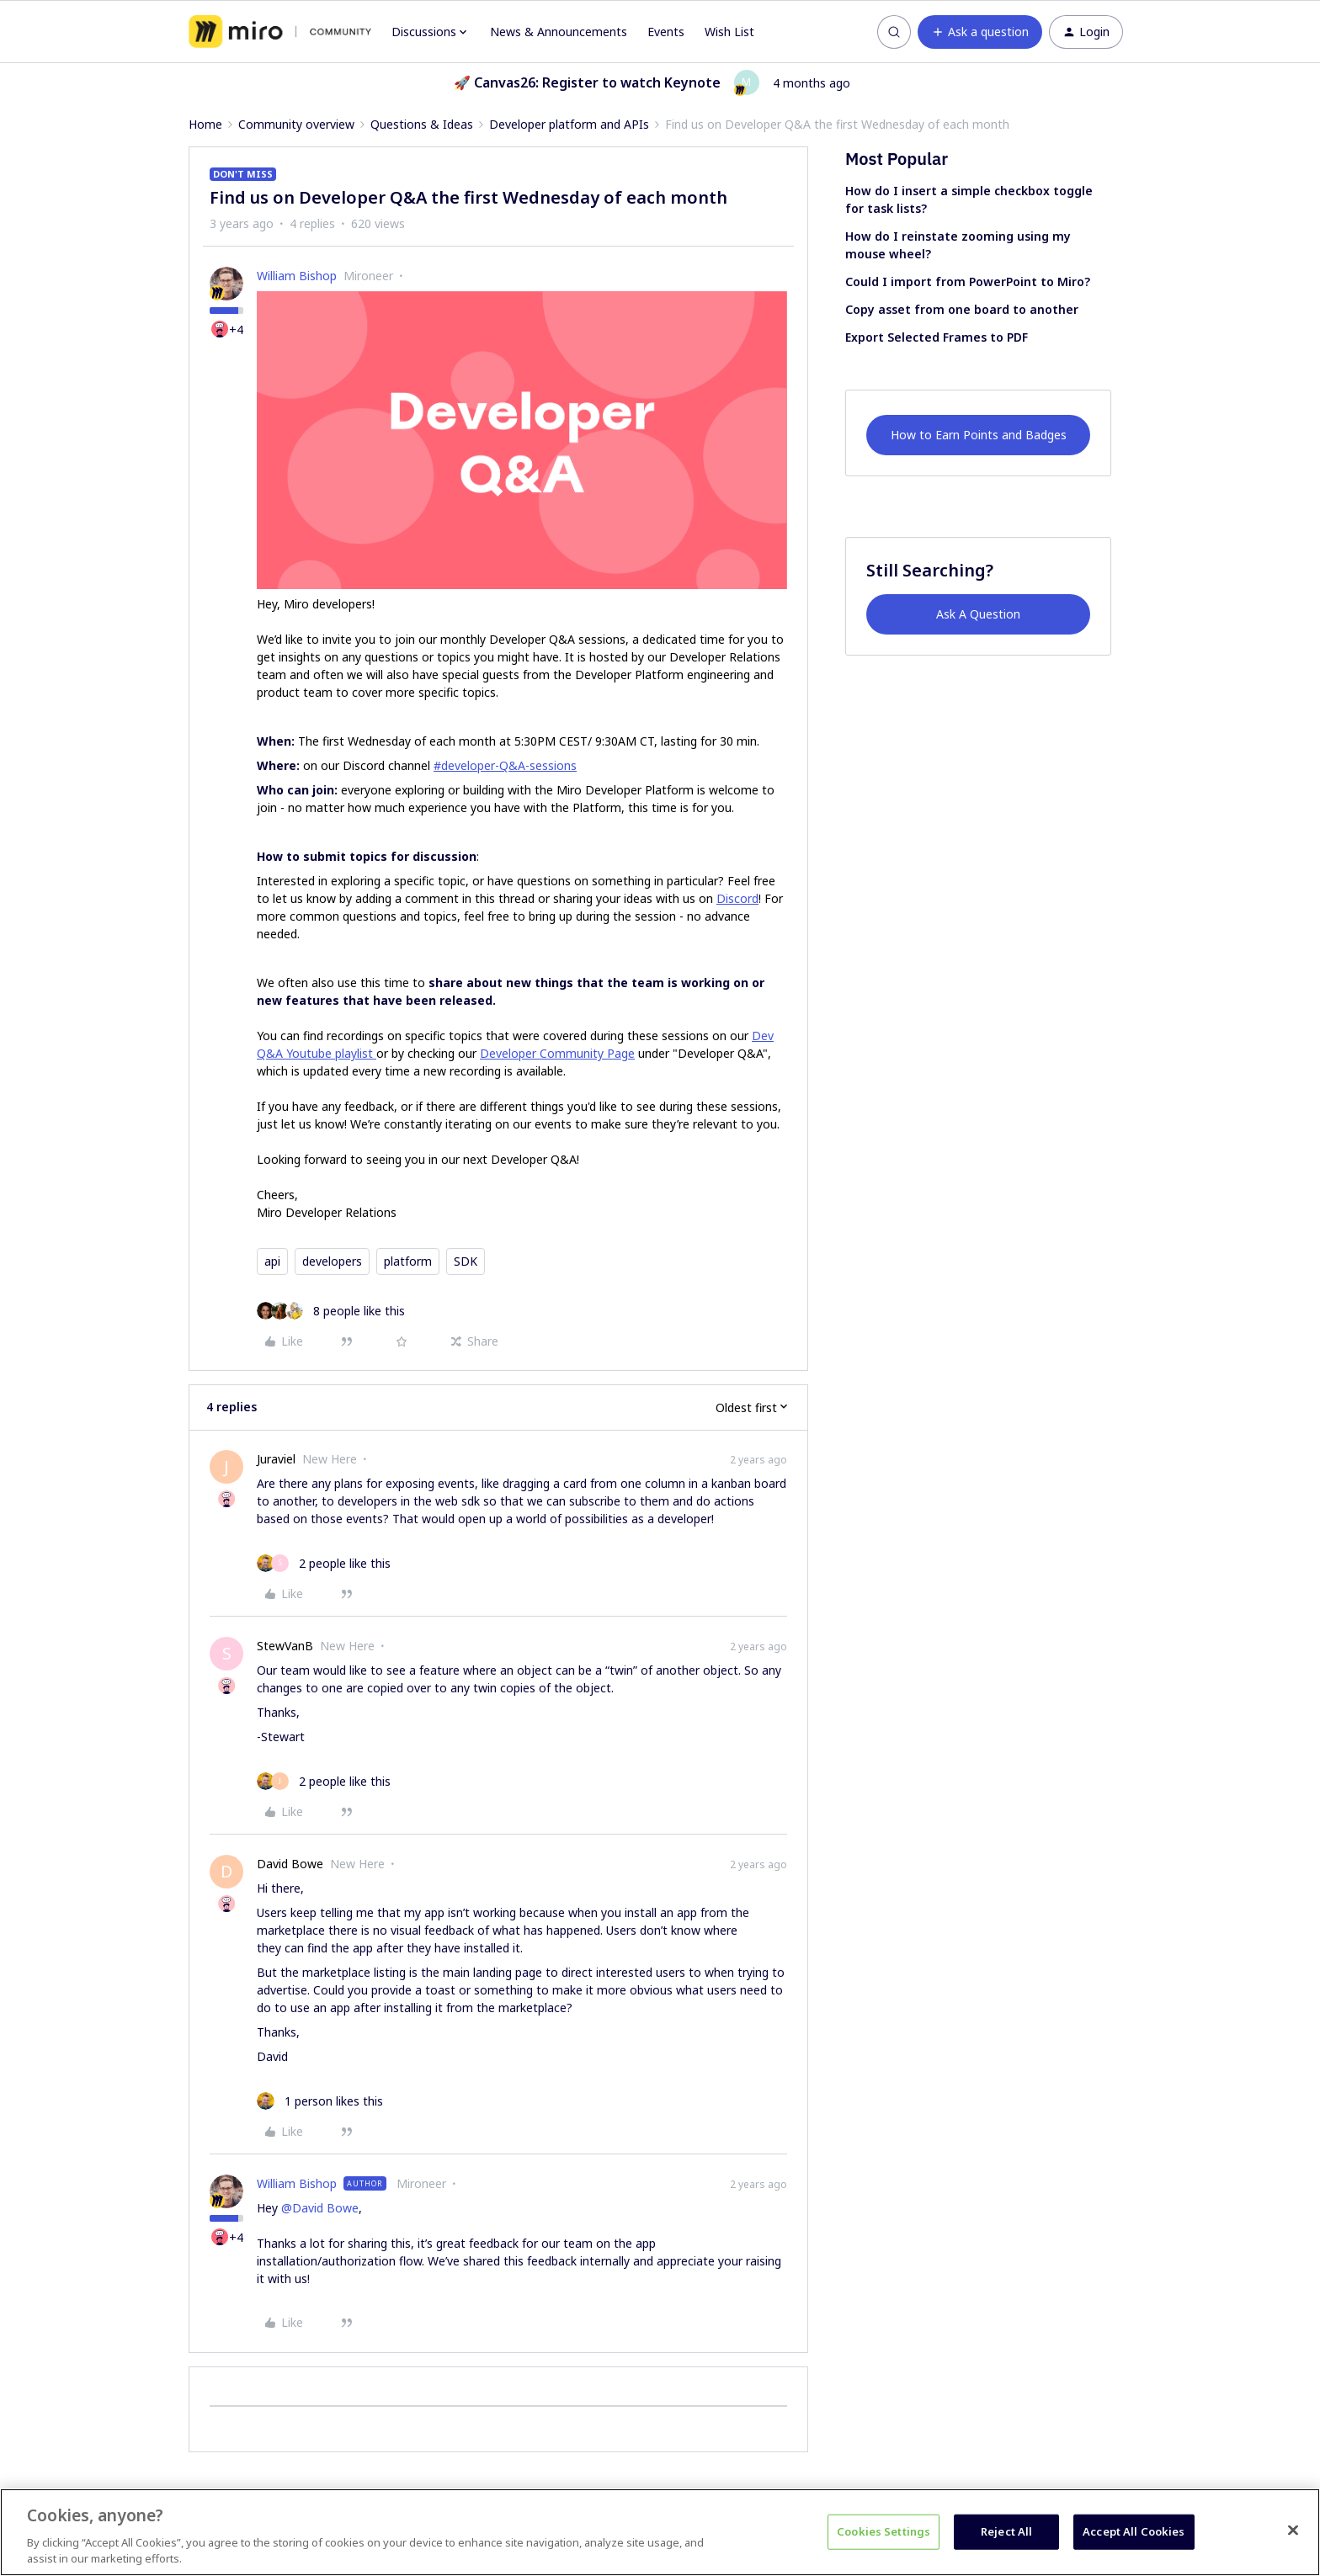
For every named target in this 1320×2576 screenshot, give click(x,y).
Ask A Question (978, 614)
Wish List (729, 32)
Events (665, 32)
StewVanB (285, 1646)
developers (332, 1261)
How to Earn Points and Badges (979, 435)
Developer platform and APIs (569, 124)
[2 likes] (324, 1563)
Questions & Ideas (421, 124)
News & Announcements (558, 32)
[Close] (1293, 2530)
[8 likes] (331, 1311)
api (272, 1261)
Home (205, 124)
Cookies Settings (883, 2531)
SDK (465, 1261)
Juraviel (276, 1459)
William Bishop (297, 276)
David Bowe (290, 1864)
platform (408, 1261)
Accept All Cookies (1133, 2531)
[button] (980, 32)
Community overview (296, 124)
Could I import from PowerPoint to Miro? (967, 281)
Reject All (1006, 2531)
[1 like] (320, 2101)
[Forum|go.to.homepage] (280, 32)
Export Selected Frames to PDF (936, 337)
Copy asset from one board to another (961, 309)
